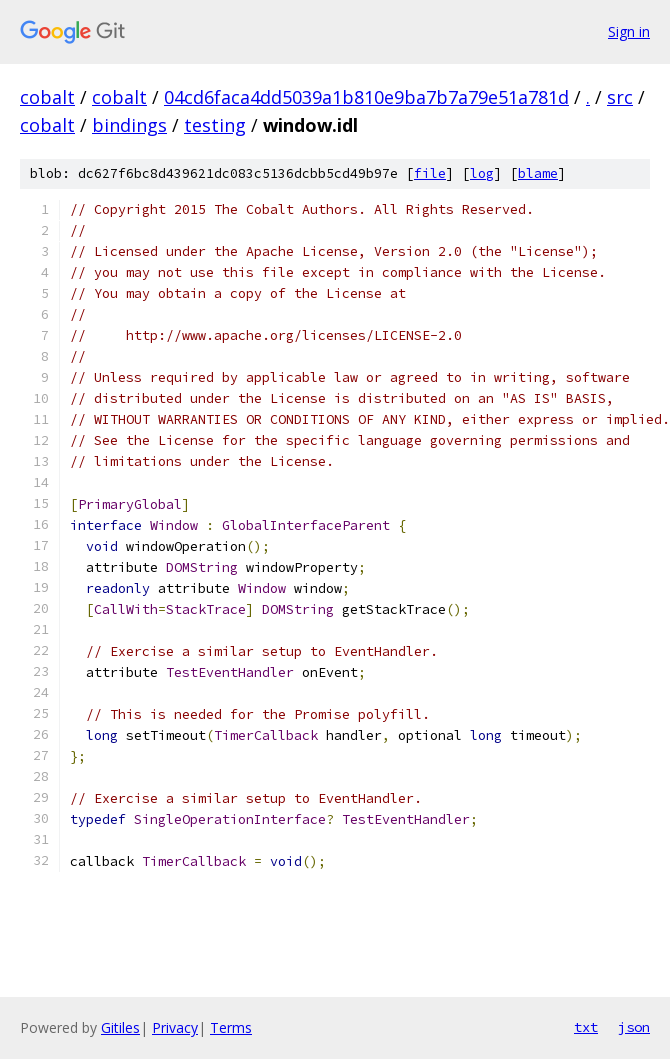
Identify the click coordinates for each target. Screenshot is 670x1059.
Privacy (175, 1027)
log (482, 173)
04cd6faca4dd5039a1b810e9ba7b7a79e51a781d (366, 97)
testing (215, 125)
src (620, 97)
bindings (129, 125)
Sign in (629, 31)
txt (586, 1027)
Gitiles (120, 1027)
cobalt (47, 97)
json (634, 1027)
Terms (231, 1027)
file (430, 173)
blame (538, 173)
